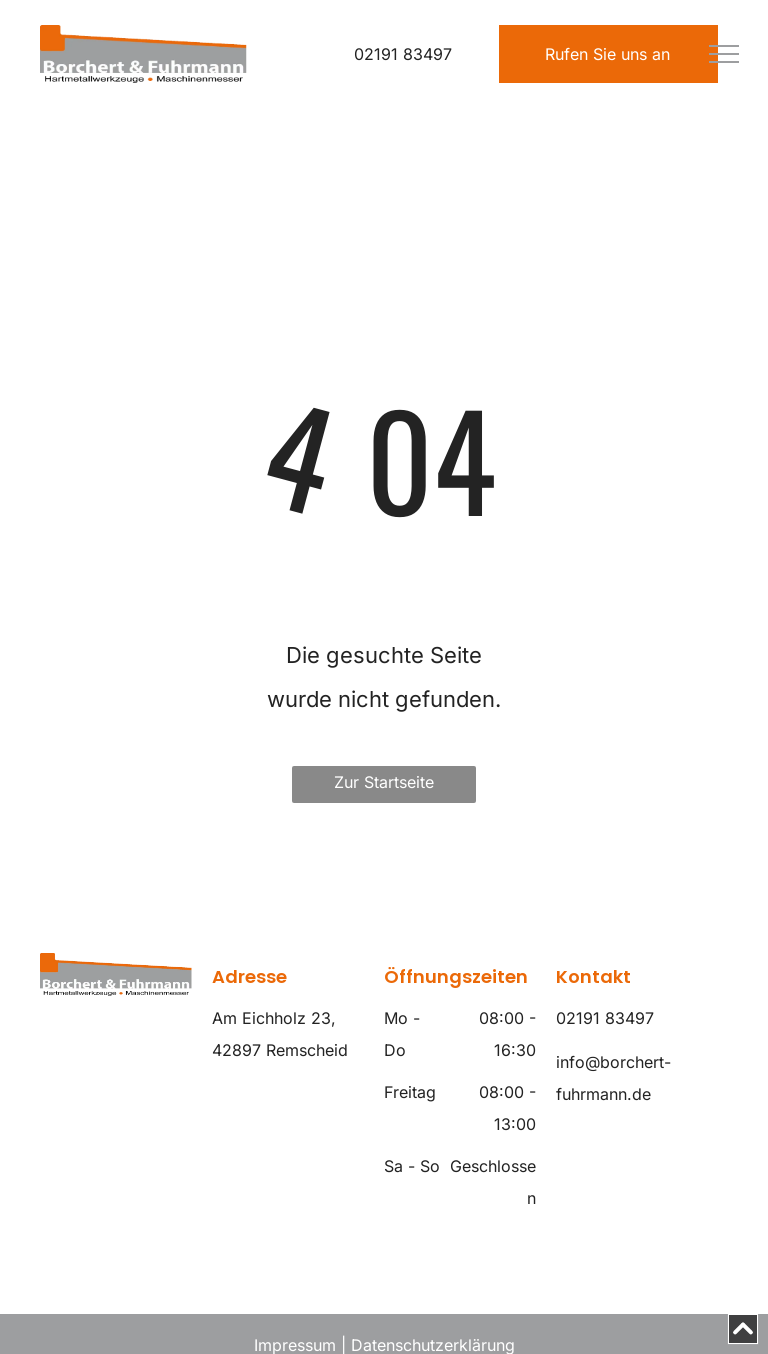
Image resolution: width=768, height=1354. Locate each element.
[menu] (724, 54)
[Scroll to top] (743, 1329)
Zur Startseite (384, 782)
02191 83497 (403, 54)
